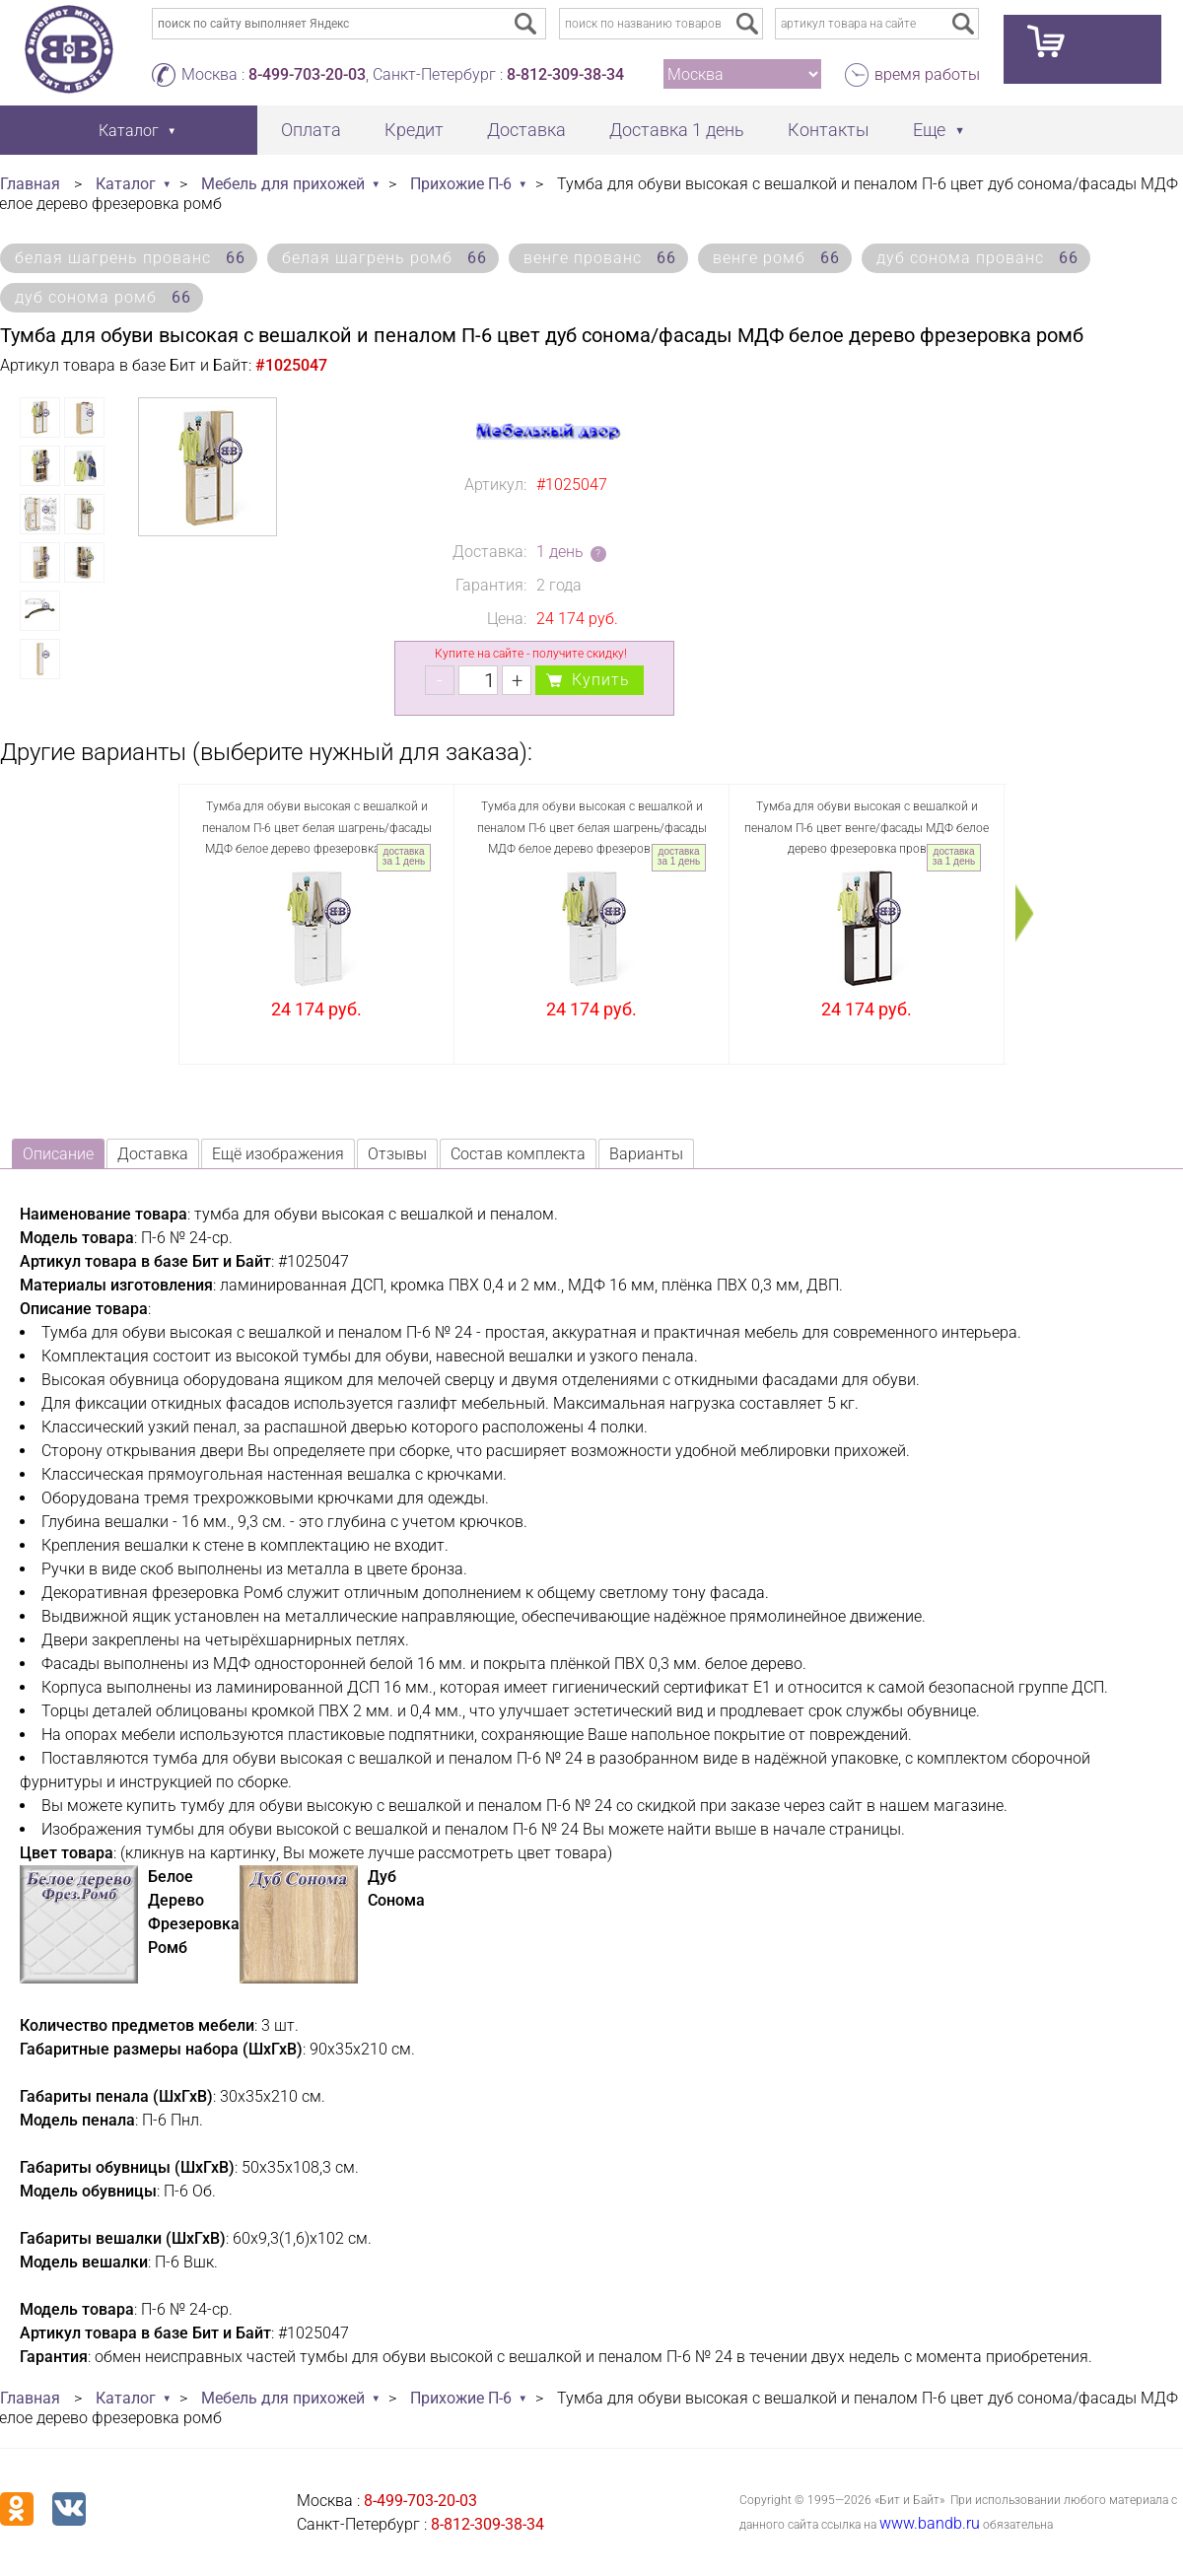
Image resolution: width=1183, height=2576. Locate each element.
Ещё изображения (278, 1154)
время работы (927, 74)
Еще (929, 129)
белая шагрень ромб (384, 257)
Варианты (646, 1154)
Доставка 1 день (676, 129)
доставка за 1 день (404, 856)
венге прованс (599, 257)
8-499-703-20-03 (307, 74)
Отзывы (397, 1154)
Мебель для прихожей (283, 183)
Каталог (126, 183)
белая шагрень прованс (130, 257)
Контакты (829, 129)
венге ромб (776, 257)
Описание (58, 1154)
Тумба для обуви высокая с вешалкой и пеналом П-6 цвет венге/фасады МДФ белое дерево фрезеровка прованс (866, 828)
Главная (30, 183)
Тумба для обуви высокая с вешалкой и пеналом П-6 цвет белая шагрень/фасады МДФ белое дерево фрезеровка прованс (317, 828)
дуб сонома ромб (103, 297)
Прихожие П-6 (461, 183)
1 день (560, 551)
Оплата (311, 129)
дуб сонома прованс (977, 257)
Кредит (414, 129)
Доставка (526, 129)
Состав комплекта (518, 1154)
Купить (601, 679)
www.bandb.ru (929, 2523)
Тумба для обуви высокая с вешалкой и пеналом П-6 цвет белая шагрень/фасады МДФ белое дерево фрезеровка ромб (592, 828)
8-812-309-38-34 (565, 74)
